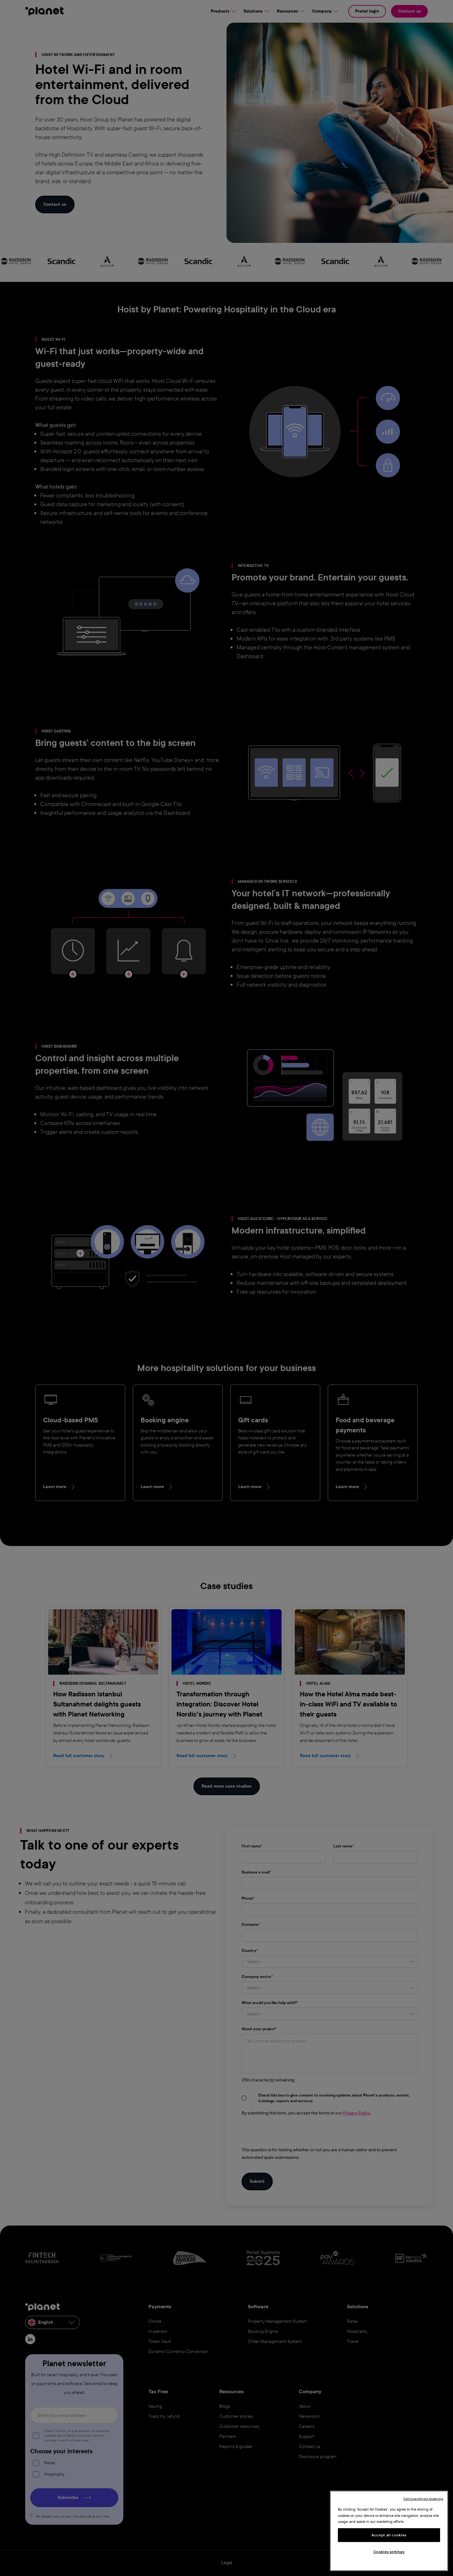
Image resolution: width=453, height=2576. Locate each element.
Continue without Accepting (423, 2499)
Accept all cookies (389, 2535)
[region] (389, 2531)
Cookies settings (389, 2551)
